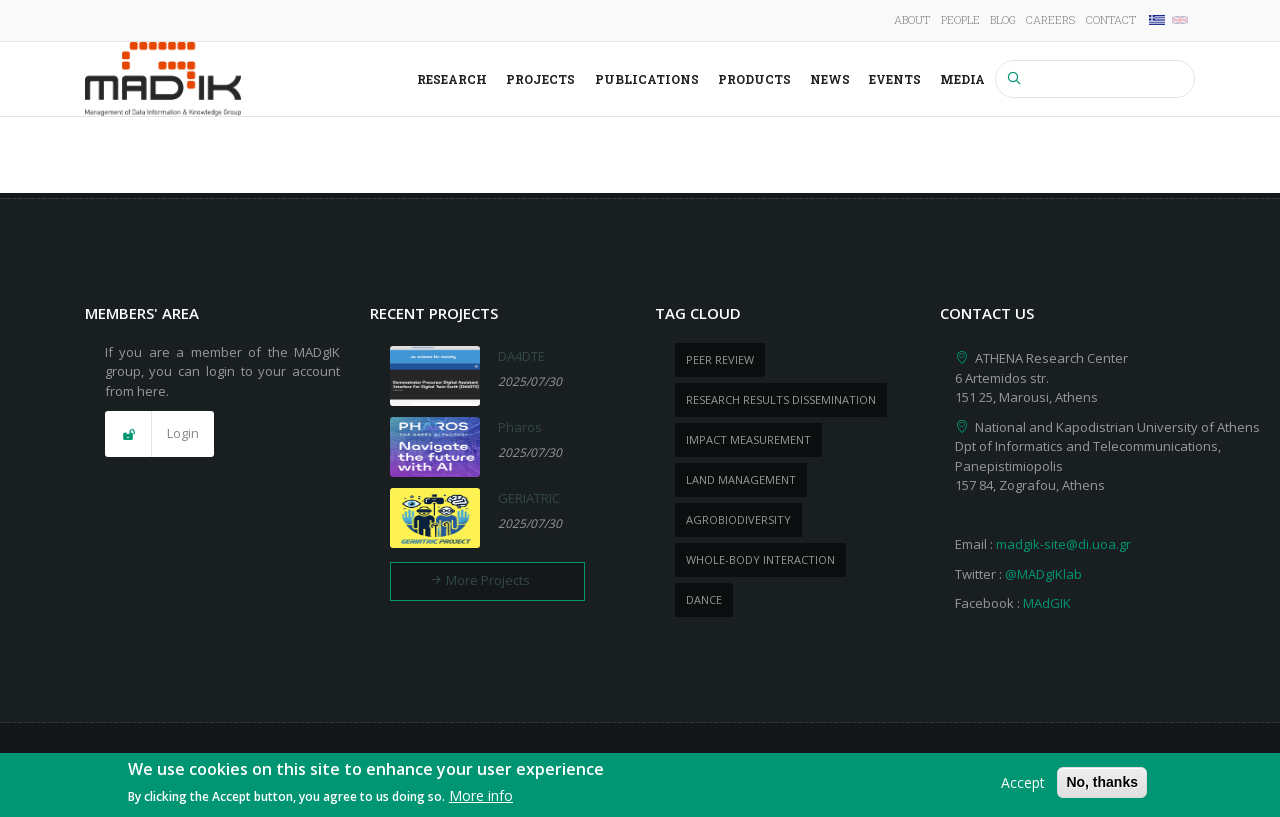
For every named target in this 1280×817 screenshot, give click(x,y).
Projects (540, 79)
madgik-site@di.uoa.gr (1063, 544)
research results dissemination (781, 399)
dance (704, 599)
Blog (1003, 19)
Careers (1050, 19)
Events (895, 79)
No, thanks (1102, 787)
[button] (159, 434)
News (830, 79)
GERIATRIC (529, 498)
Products (754, 79)
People (960, 19)
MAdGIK (1047, 603)
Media (962, 79)
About (912, 19)
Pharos (520, 427)
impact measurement (748, 439)
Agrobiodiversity (738, 519)
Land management (741, 479)
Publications (647, 79)
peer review (720, 359)
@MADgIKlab (1043, 574)
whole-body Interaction (760, 559)
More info (481, 801)
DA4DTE (521, 356)
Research (452, 79)
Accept (1023, 787)
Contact (1111, 19)
